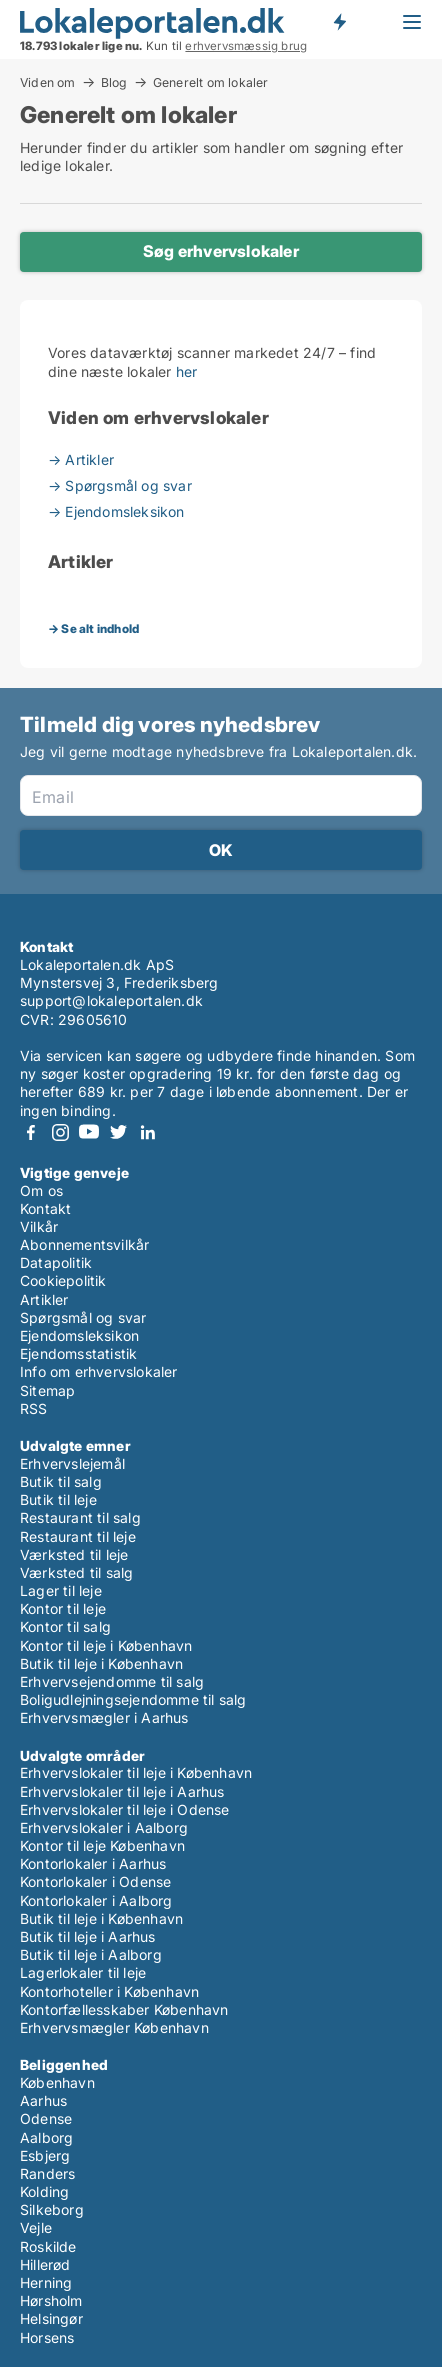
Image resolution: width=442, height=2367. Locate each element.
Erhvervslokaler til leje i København (136, 1772)
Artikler (44, 1299)
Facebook (31, 1132)
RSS (34, 1408)
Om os (41, 1190)
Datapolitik (56, 1262)
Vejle (36, 2227)
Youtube (89, 1132)
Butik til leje (58, 1499)
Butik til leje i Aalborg (91, 1954)
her (187, 371)
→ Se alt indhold (93, 628)
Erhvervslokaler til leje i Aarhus (122, 1791)
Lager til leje (61, 1590)
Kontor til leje (63, 1608)
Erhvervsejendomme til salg (112, 1681)
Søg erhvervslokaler (221, 251)
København (57, 2082)
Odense (46, 2118)
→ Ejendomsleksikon (116, 511)
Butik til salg (61, 1481)
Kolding (44, 2191)
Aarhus (43, 2100)
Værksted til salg (76, 1572)
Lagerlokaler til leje (83, 1972)
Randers (47, 2173)
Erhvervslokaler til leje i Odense (125, 1809)
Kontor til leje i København (106, 1645)
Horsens (47, 2337)
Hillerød (45, 2264)
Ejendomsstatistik (78, 1353)
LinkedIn (147, 1132)
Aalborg (46, 2137)
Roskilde (48, 2246)
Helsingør (51, 2318)
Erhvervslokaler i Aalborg (104, 1827)
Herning (46, 2282)
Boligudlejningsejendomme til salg (133, 1699)
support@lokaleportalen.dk (111, 1000)
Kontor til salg (65, 1626)
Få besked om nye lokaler (339, 22)
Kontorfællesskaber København (124, 2009)
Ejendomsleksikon (79, 1335)
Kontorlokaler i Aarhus (93, 1863)
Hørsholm (51, 2300)
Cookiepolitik (63, 1280)
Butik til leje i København (101, 1663)
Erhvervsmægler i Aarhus (104, 1717)
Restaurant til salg (80, 1517)
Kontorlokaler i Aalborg (96, 1900)
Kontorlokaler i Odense (95, 1881)
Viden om (48, 82)
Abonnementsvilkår (84, 1244)
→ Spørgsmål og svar (120, 485)
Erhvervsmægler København (114, 2027)
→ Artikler (81, 459)
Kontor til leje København (102, 1845)
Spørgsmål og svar (83, 1317)
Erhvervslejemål (72, 1463)
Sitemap (47, 1390)
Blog (114, 82)
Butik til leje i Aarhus (88, 1936)
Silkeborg (52, 2209)
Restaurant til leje (78, 1536)
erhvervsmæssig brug (246, 46)
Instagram (60, 1132)
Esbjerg (45, 2155)
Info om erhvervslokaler (99, 1371)
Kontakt (45, 1208)
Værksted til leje (74, 1554)
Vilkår (39, 1226)
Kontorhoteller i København (109, 1991)
